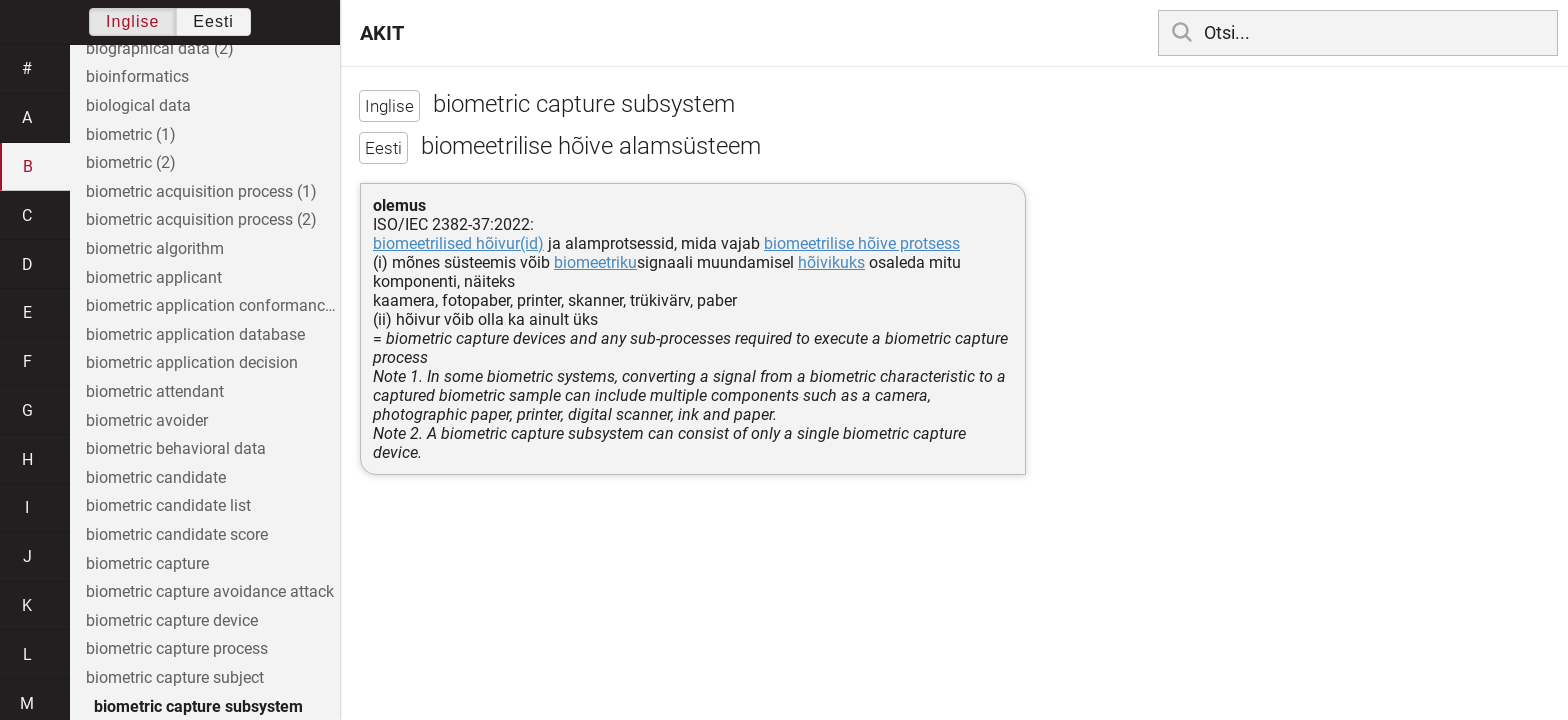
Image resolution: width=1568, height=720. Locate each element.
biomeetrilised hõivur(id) (458, 243)
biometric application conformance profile (213, 305)
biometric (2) (131, 162)
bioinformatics (137, 76)
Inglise (132, 21)
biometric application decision (192, 362)
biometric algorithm (155, 248)
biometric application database (195, 334)
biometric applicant (154, 277)
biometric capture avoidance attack (210, 591)
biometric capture (147, 563)
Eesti (213, 21)
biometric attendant (155, 391)
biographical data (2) (160, 48)
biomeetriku (595, 262)
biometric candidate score (177, 534)
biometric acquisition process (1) (201, 191)
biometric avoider (147, 420)
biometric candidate (156, 477)
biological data (138, 105)
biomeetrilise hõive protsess (862, 243)
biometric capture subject (175, 677)
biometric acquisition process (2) (201, 219)
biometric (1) (131, 134)
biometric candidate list (168, 505)
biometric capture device (172, 620)
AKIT (382, 33)
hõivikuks (831, 262)
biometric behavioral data (176, 448)
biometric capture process (177, 648)
